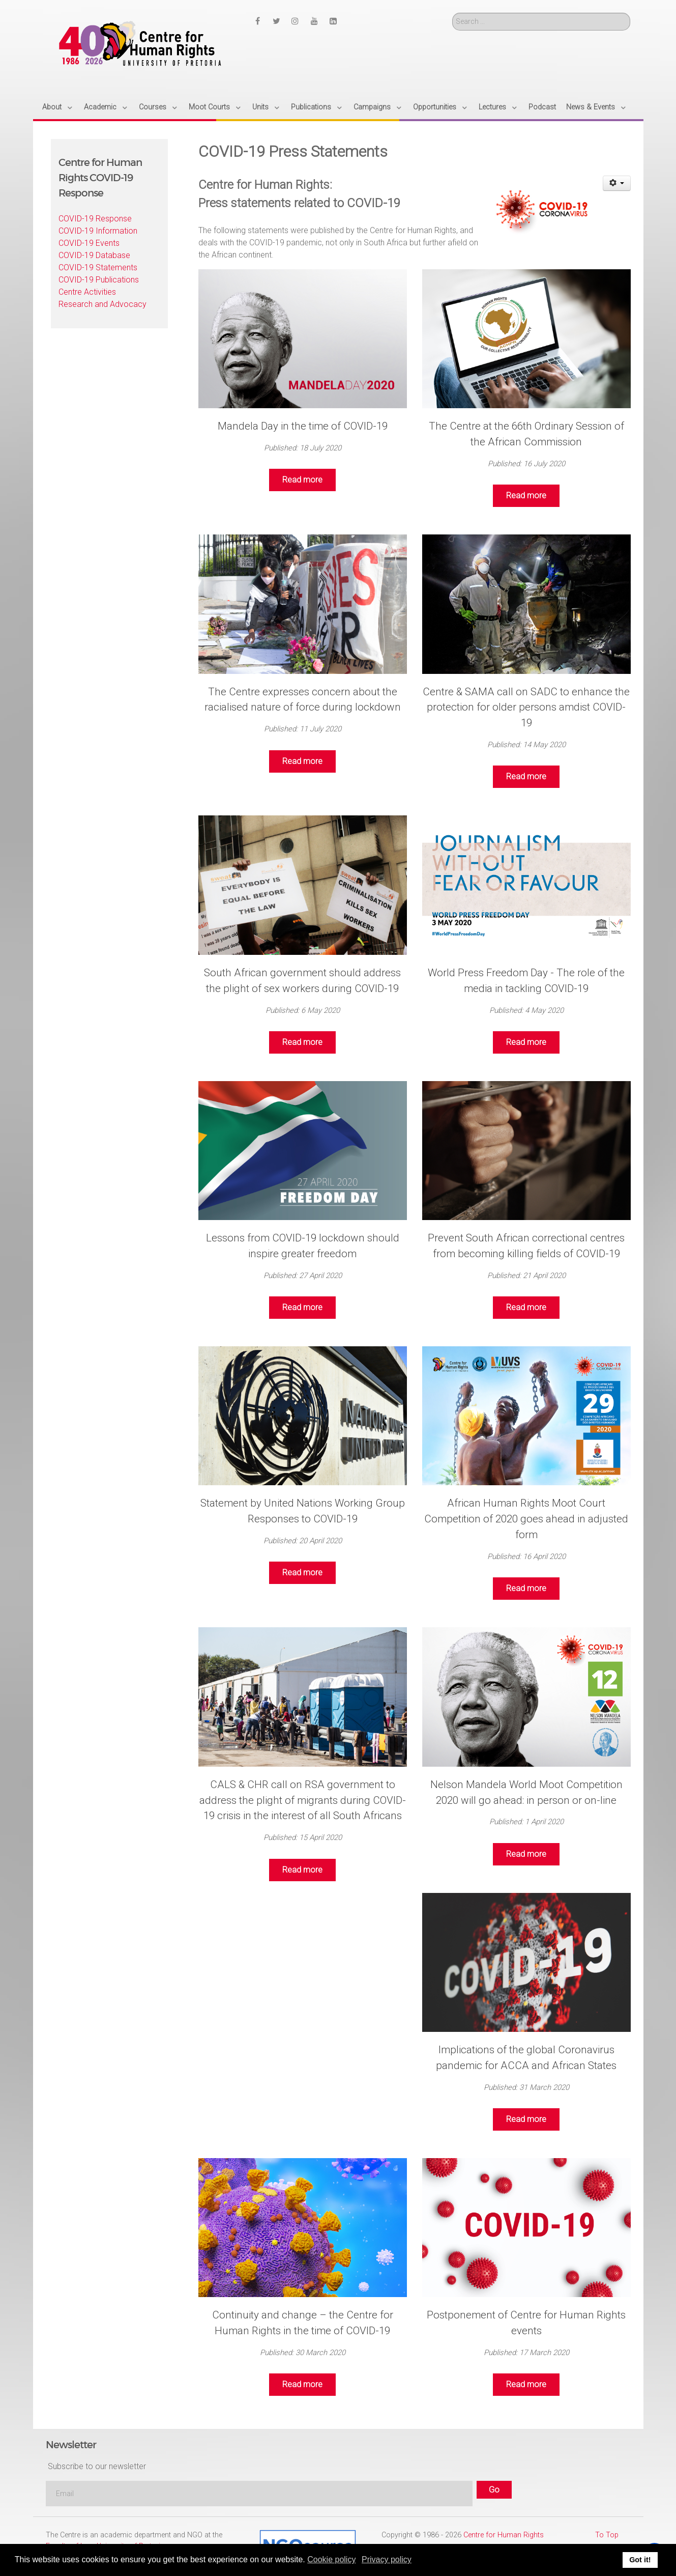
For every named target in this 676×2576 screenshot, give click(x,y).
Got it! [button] (640, 2560)
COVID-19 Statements (97, 267)
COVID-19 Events (89, 243)
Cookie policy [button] (331, 2559)
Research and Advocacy (102, 304)
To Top (607, 2535)
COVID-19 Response (95, 218)
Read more (302, 480)
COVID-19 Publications (98, 280)
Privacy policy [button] (387, 2559)
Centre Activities (87, 292)
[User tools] (617, 183)
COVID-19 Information (97, 231)
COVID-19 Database (94, 255)
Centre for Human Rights (503, 2535)
